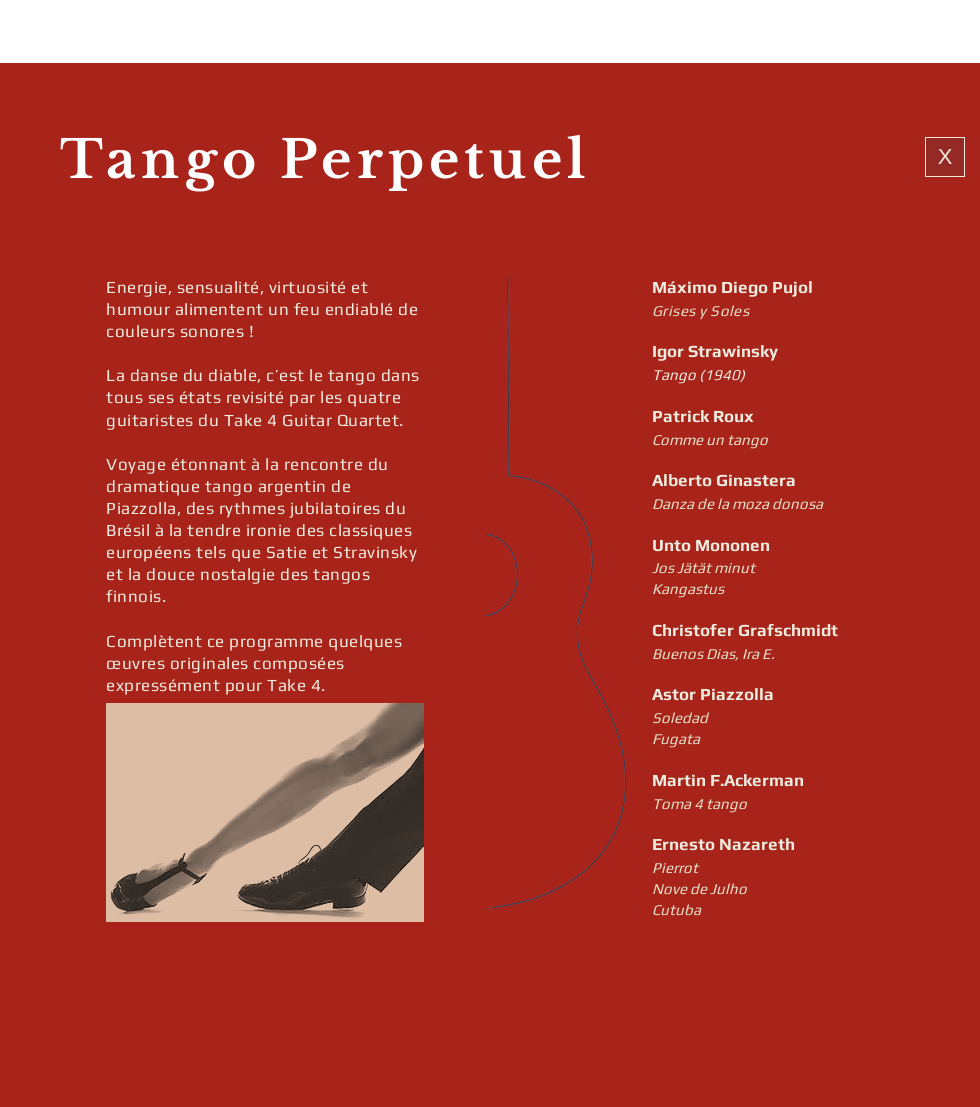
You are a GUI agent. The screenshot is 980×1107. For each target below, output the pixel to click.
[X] (945, 157)
